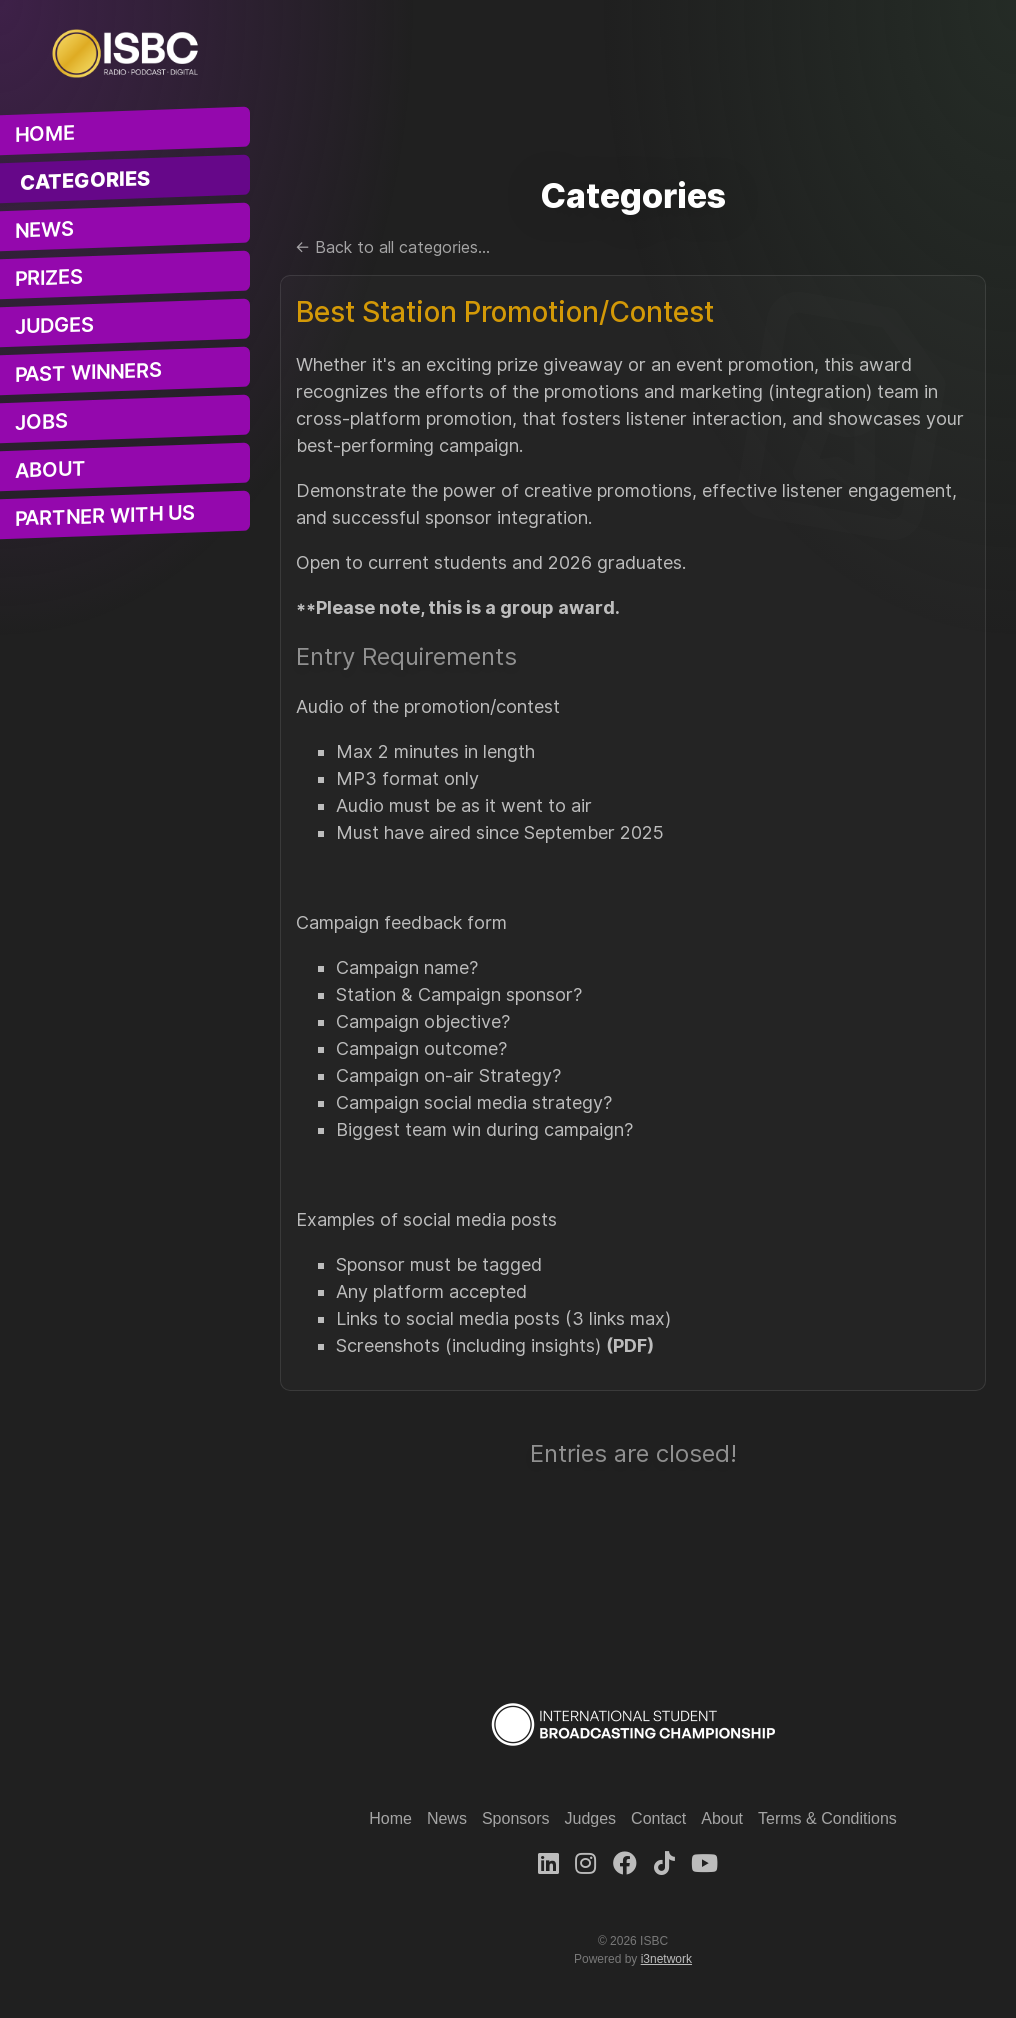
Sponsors (516, 1818)
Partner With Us (105, 516)
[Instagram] (585, 1863)
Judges (54, 326)
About (50, 470)
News (44, 230)
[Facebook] (625, 1863)
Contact (658, 1818)
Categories (85, 181)
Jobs (41, 422)
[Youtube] (704, 1863)
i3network (666, 1959)
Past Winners (88, 372)
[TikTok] (664, 1863)
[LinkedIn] (548, 1863)
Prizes (49, 278)
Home (45, 134)
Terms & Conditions (827, 1818)
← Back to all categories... (392, 247)
